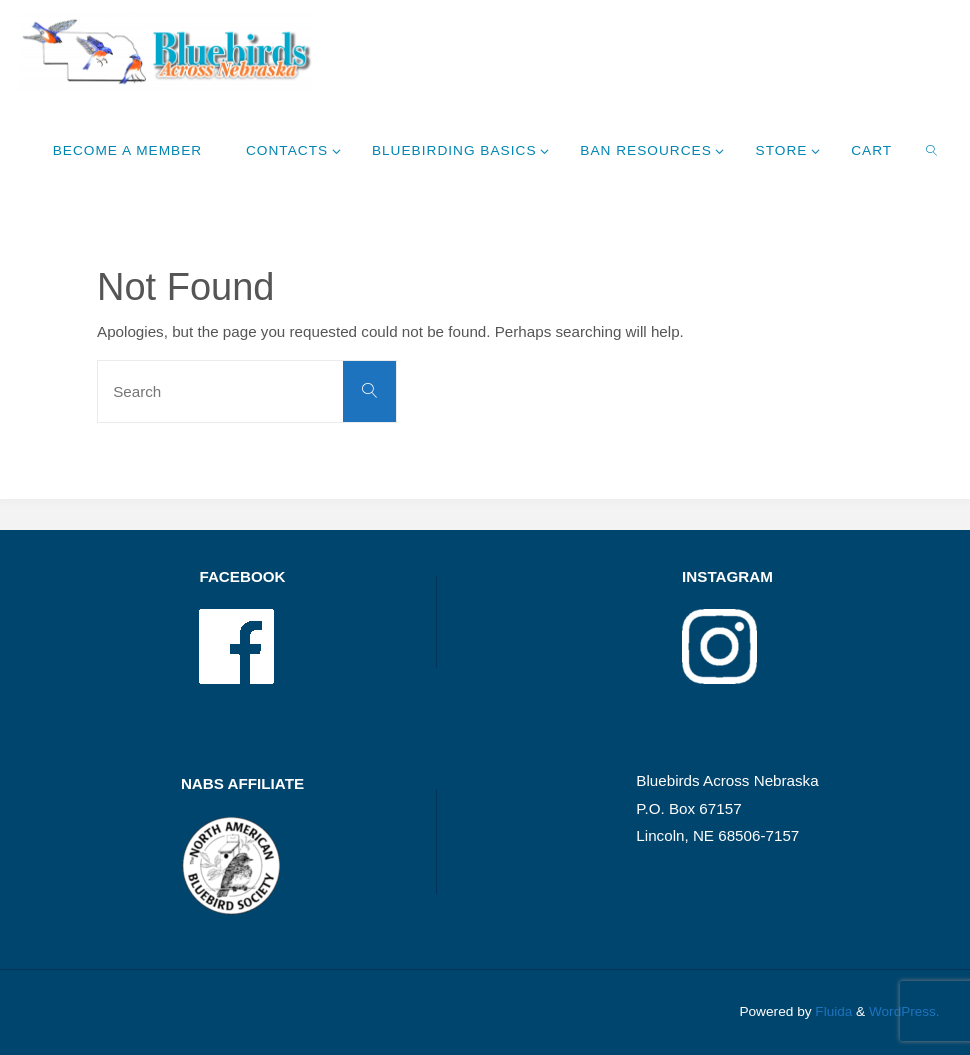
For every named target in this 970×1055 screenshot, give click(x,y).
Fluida (831, 1011)
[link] (932, 150)
